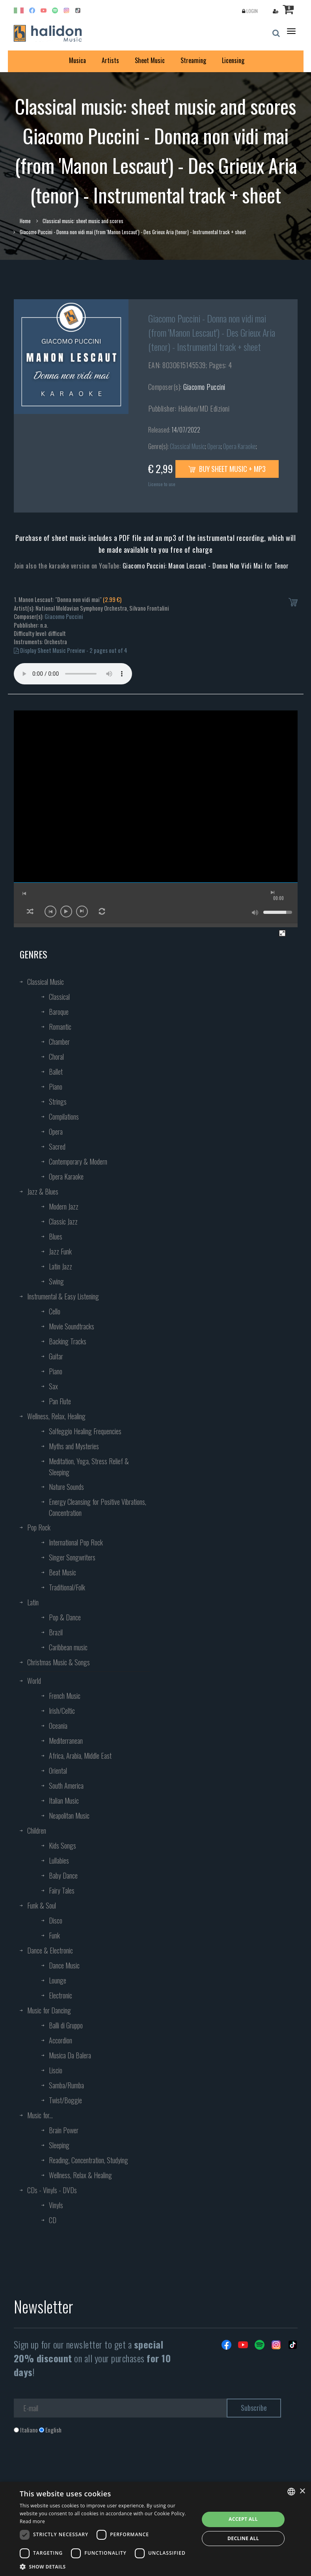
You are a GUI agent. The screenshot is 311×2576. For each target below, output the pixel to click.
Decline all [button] (243, 2538)
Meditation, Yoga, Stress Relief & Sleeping (89, 1466)
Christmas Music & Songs (58, 1662)
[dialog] (155, 2529)
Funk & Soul (41, 1905)
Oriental (58, 1770)
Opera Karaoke (239, 446)
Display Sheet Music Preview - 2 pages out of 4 (70, 650)
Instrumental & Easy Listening (63, 1296)
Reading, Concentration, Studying (88, 2160)
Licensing (233, 60)
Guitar (56, 1356)
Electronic (60, 1995)
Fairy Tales (61, 1890)
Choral (56, 1056)
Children (36, 1830)
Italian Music (64, 1800)
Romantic (60, 1026)
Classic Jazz (63, 1221)
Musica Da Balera (70, 2055)
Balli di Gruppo (66, 2025)
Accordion (60, 2040)
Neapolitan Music (69, 1815)
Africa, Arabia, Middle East (80, 1755)
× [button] (302, 2491)
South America (66, 1785)
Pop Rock (38, 1527)
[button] (107, 2566)
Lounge (57, 1980)
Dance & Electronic (50, 1950)
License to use (161, 484)
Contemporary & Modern (78, 1161)
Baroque (59, 1012)
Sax (53, 1386)
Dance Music (64, 1965)
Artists (110, 60)
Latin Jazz (60, 1266)
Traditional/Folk (67, 1587)
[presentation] (74, 2466)
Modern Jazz (63, 1206)
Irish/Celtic (62, 1711)
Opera (214, 446)
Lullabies (59, 1860)
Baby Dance (63, 1875)
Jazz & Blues (42, 1191)
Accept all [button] (243, 2519)
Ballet (56, 1071)
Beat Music (62, 1572)
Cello (54, 1311)
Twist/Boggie (65, 2100)
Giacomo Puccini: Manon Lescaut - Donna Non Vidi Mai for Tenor (206, 565)
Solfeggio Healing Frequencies (85, 1431)
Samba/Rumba (66, 2085)
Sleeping (59, 2145)
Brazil (56, 1632)
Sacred (57, 1146)
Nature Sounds (66, 1487)
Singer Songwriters (72, 1557)
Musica (77, 60)
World (34, 1681)
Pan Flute (60, 1401)
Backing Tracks (67, 1341)
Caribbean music (68, 1647)
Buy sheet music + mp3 (227, 469)
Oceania (58, 1725)
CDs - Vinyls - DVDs (52, 2190)
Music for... (40, 2115)
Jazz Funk (60, 1251)
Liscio (55, 2070)
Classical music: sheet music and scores (83, 221)
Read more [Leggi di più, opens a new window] (32, 2521)
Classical (59, 997)
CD (52, 2220)
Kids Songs (62, 1845)
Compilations (64, 1116)
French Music (64, 1696)
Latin (33, 1602)
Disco (55, 1920)
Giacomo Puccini (204, 387)
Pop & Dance (65, 1617)
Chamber (59, 1041)
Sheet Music (150, 60)
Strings (58, 1101)
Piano (55, 1086)
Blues (55, 1236)
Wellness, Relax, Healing (56, 1416)
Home (25, 221)
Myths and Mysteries (74, 1446)
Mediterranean (66, 1740)
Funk (54, 1935)
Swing (56, 1281)
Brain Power (63, 2130)
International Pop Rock (76, 1542)
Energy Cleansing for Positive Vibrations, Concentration (97, 1507)
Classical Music (187, 446)
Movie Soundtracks (71, 1326)
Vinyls (56, 2205)
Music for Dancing (49, 2010)
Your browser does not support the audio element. (73, 673)
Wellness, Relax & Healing (80, 2175)
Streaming (193, 60)
